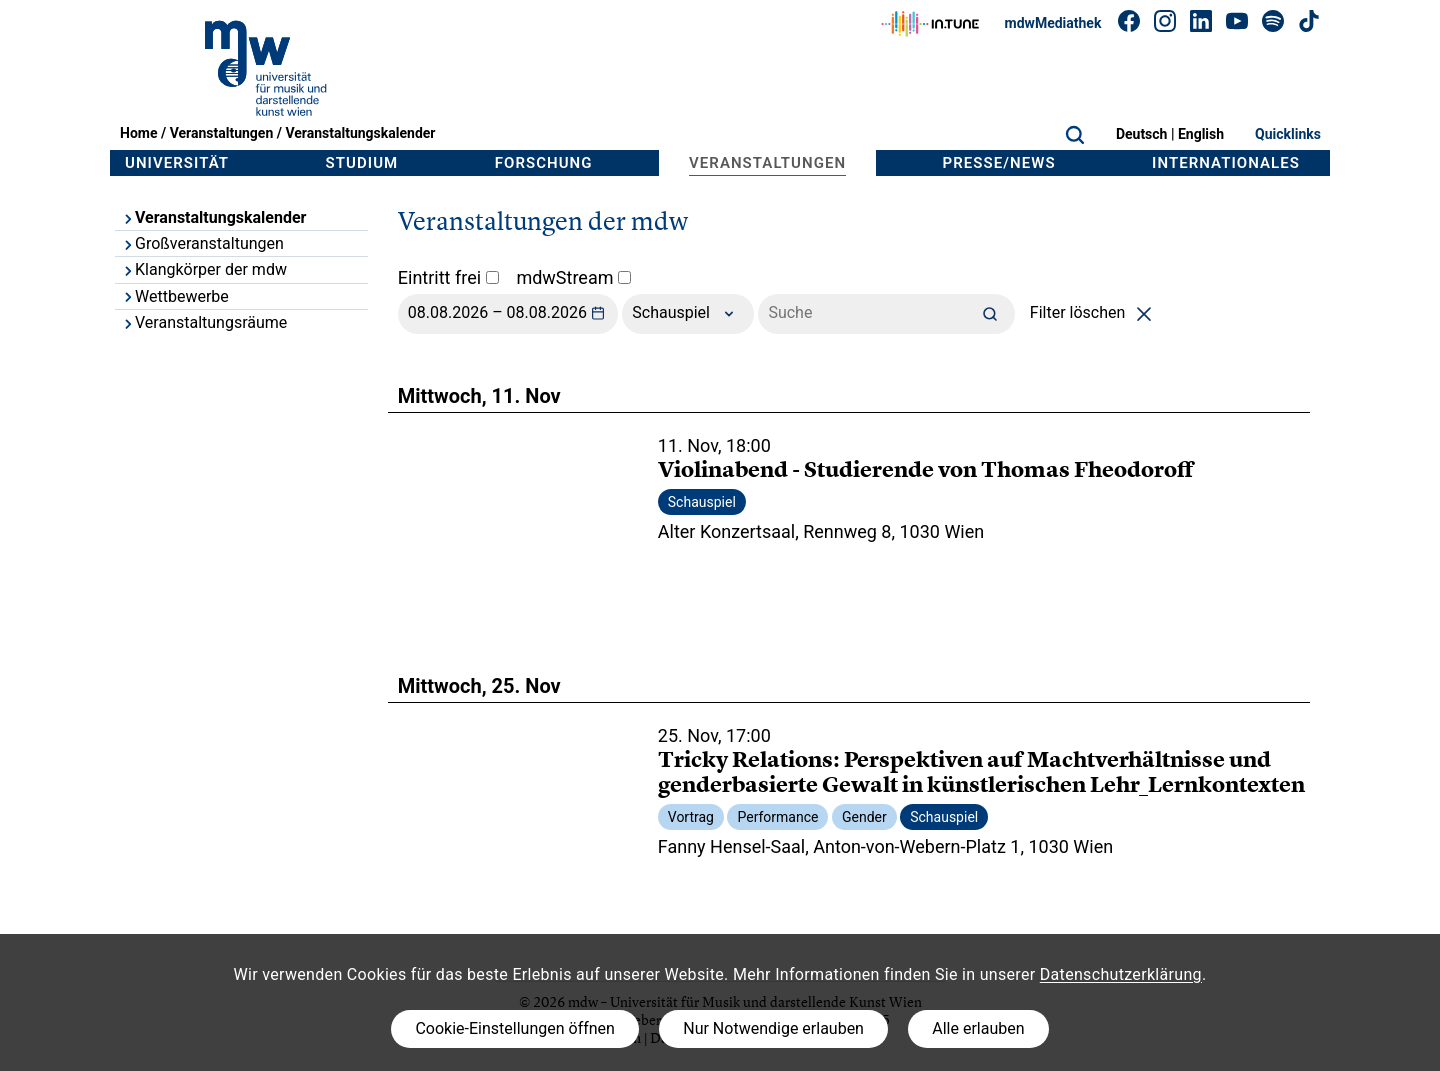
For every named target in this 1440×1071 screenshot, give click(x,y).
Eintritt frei (448, 277)
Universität (177, 163)
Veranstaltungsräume (204, 322)
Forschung (544, 163)
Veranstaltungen (222, 133)
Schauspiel (688, 314)
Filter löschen (1094, 312)
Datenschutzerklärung (1121, 974)
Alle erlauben (978, 1028)
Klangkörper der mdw (204, 269)
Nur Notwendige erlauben (773, 1028)
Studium (362, 163)
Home (138, 133)
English (1201, 134)
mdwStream (573, 277)
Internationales (1226, 163)
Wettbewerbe (175, 296)
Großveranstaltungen (202, 243)
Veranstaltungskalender (360, 133)
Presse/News (999, 163)
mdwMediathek (1053, 23)
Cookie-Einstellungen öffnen (514, 1028)
